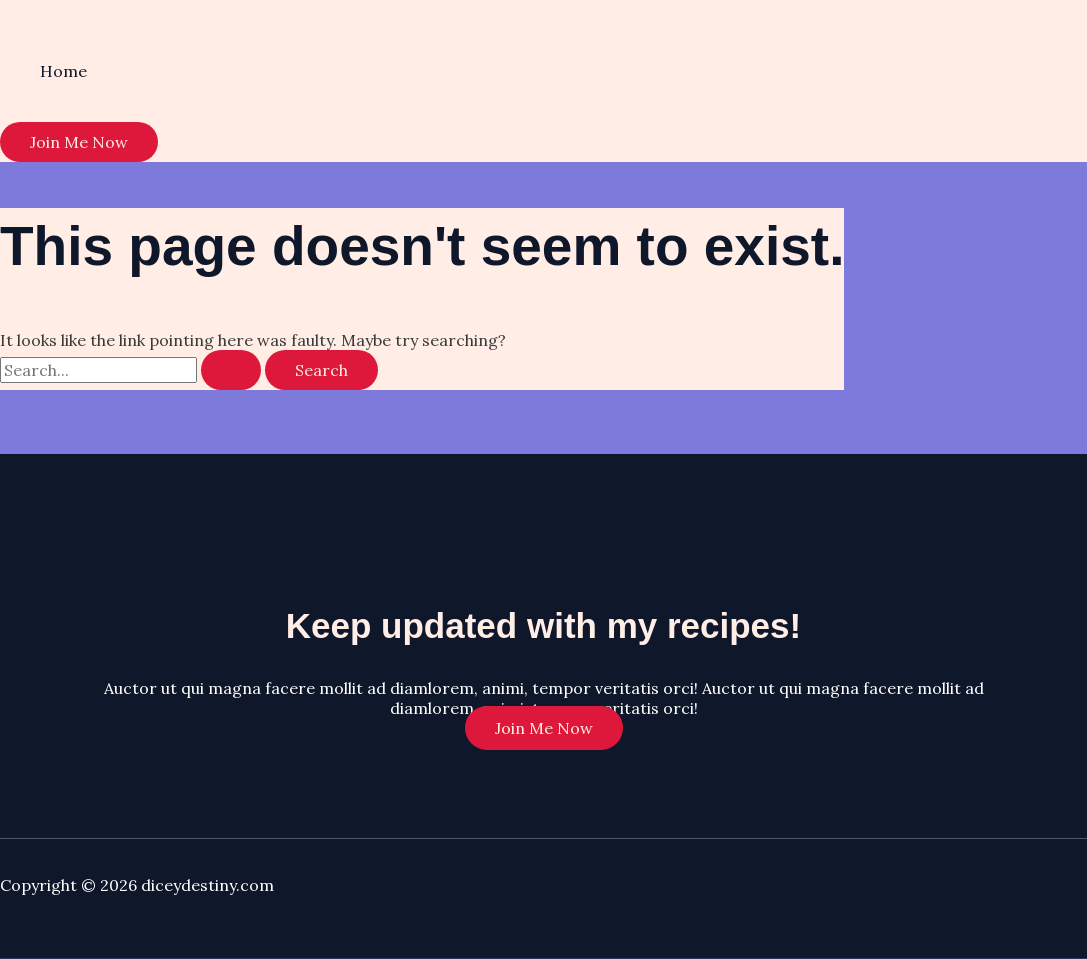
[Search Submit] (231, 370)
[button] (79, 142)
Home (63, 71)
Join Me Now (544, 728)
